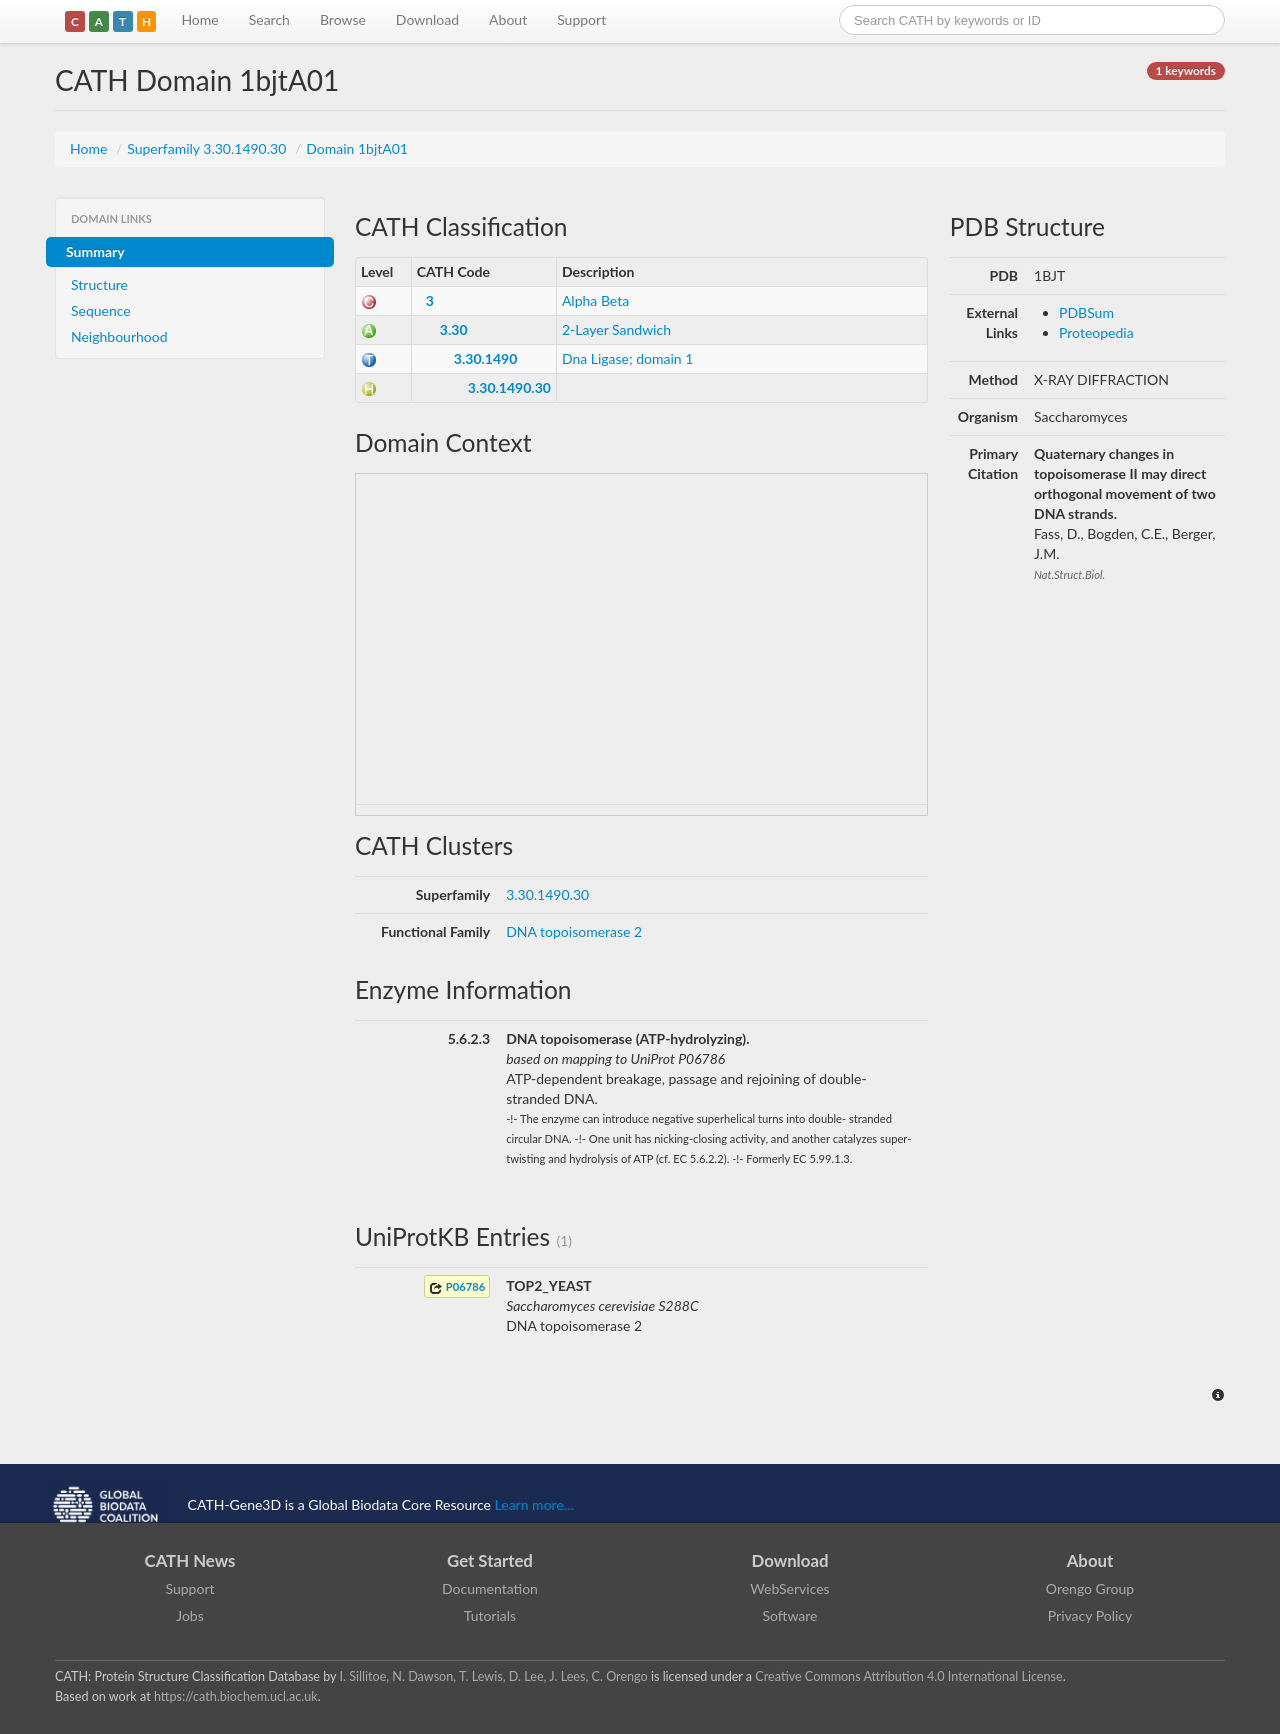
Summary (95, 251)
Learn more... (534, 1504)
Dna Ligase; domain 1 (627, 358)
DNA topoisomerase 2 (574, 931)
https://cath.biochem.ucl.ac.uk (236, 1696)
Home (199, 19)
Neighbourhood (119, 336)
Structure (99, 284)
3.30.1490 (486, 358)
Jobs (190, 1615)
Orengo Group (1090, 1588)
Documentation (490, 1588)
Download (427, 19)
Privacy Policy (1090, 1615)
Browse (343, 19)
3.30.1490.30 (509, 387)
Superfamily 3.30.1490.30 (208, 148)
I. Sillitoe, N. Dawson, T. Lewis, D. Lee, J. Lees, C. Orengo (494, 1676)
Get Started (490, 1560)
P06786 (457, 1287)
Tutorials (490, 1615)
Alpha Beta (595, 300)
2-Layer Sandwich (616, 329)
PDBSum (1086, 312)
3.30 (454, 329)
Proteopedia (1096, 332)
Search (269, 19)
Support (581, 19)
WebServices (789, 1588)
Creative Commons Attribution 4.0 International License (908, 1676)
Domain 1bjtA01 (357, 148)
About (508, 19)
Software (790, 1615)
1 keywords (1186, 70)
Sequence (101, 310)
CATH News (190, 1560)
